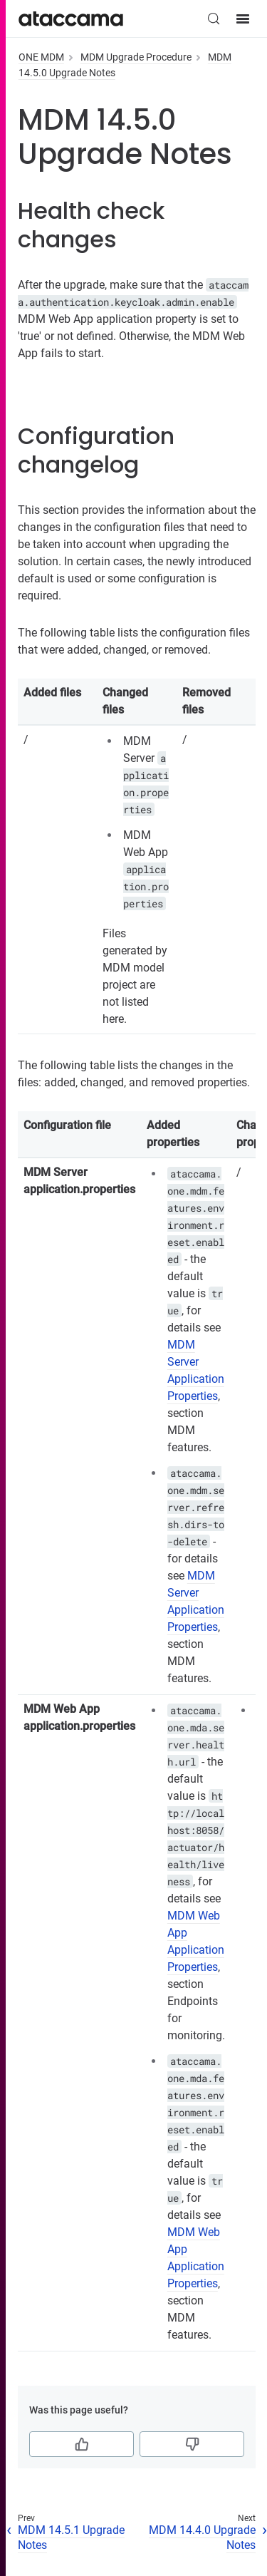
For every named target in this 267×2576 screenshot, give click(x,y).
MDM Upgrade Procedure (136, 57)
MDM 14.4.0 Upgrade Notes (202, 2537)
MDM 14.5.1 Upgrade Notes (71, 2537)
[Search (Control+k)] (213, 18)
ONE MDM (41, 57)
